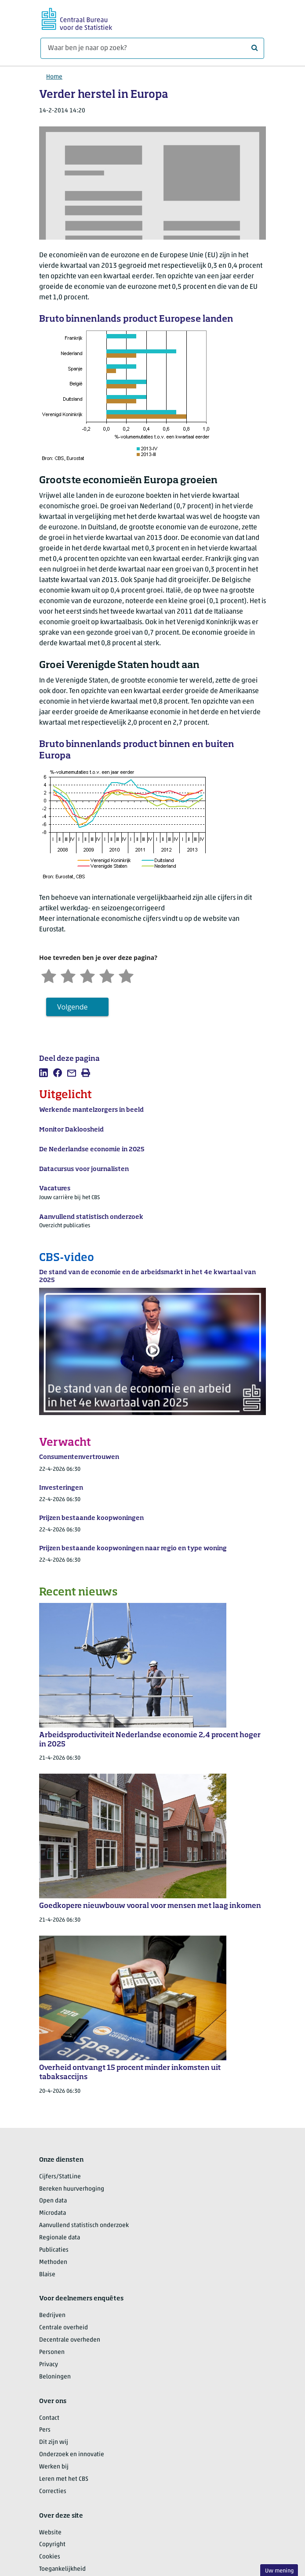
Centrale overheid (63, 2328)
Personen (52, 2352)
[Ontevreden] (68, 975)
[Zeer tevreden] (126, 975)
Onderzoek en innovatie (71, 2454)
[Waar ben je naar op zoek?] (152, 48)
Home (54, 77)
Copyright (52, 2544)
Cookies (49, 2557)
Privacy (48, 2365)
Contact (49, 2418)
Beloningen (55, 2377)
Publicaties (54, 2250)
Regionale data (59, 2238)
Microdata (52, 2213)
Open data (53, 2201)
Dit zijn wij (53, 2442)
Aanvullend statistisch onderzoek (84, 2225)
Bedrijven (52, 2315)
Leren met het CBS (63, 2479)
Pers (45, 2430)
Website (50, 2533)
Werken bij (54, 2467)
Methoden (53, 2262)
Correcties (52, 2491)
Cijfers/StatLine (60, 2177)
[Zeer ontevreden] (48, 975)
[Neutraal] (87, 975)
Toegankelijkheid (62, 2569)
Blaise (47, 2275)
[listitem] (43, 1072)
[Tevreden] (106, 975)
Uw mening (279, 2571)
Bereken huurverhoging (71, 2189)
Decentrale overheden (69, 2340)
